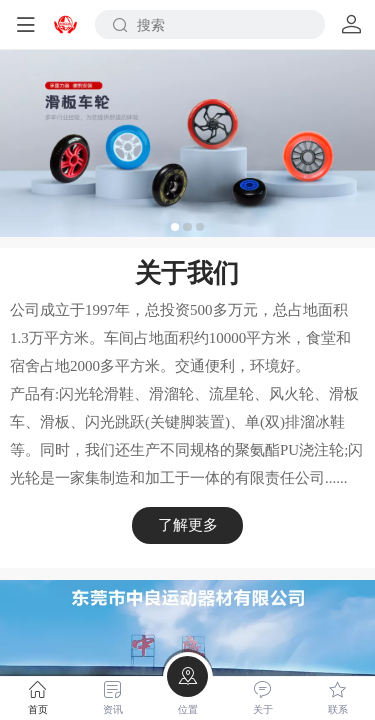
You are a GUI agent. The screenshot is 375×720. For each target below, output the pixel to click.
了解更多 (188, 524)
